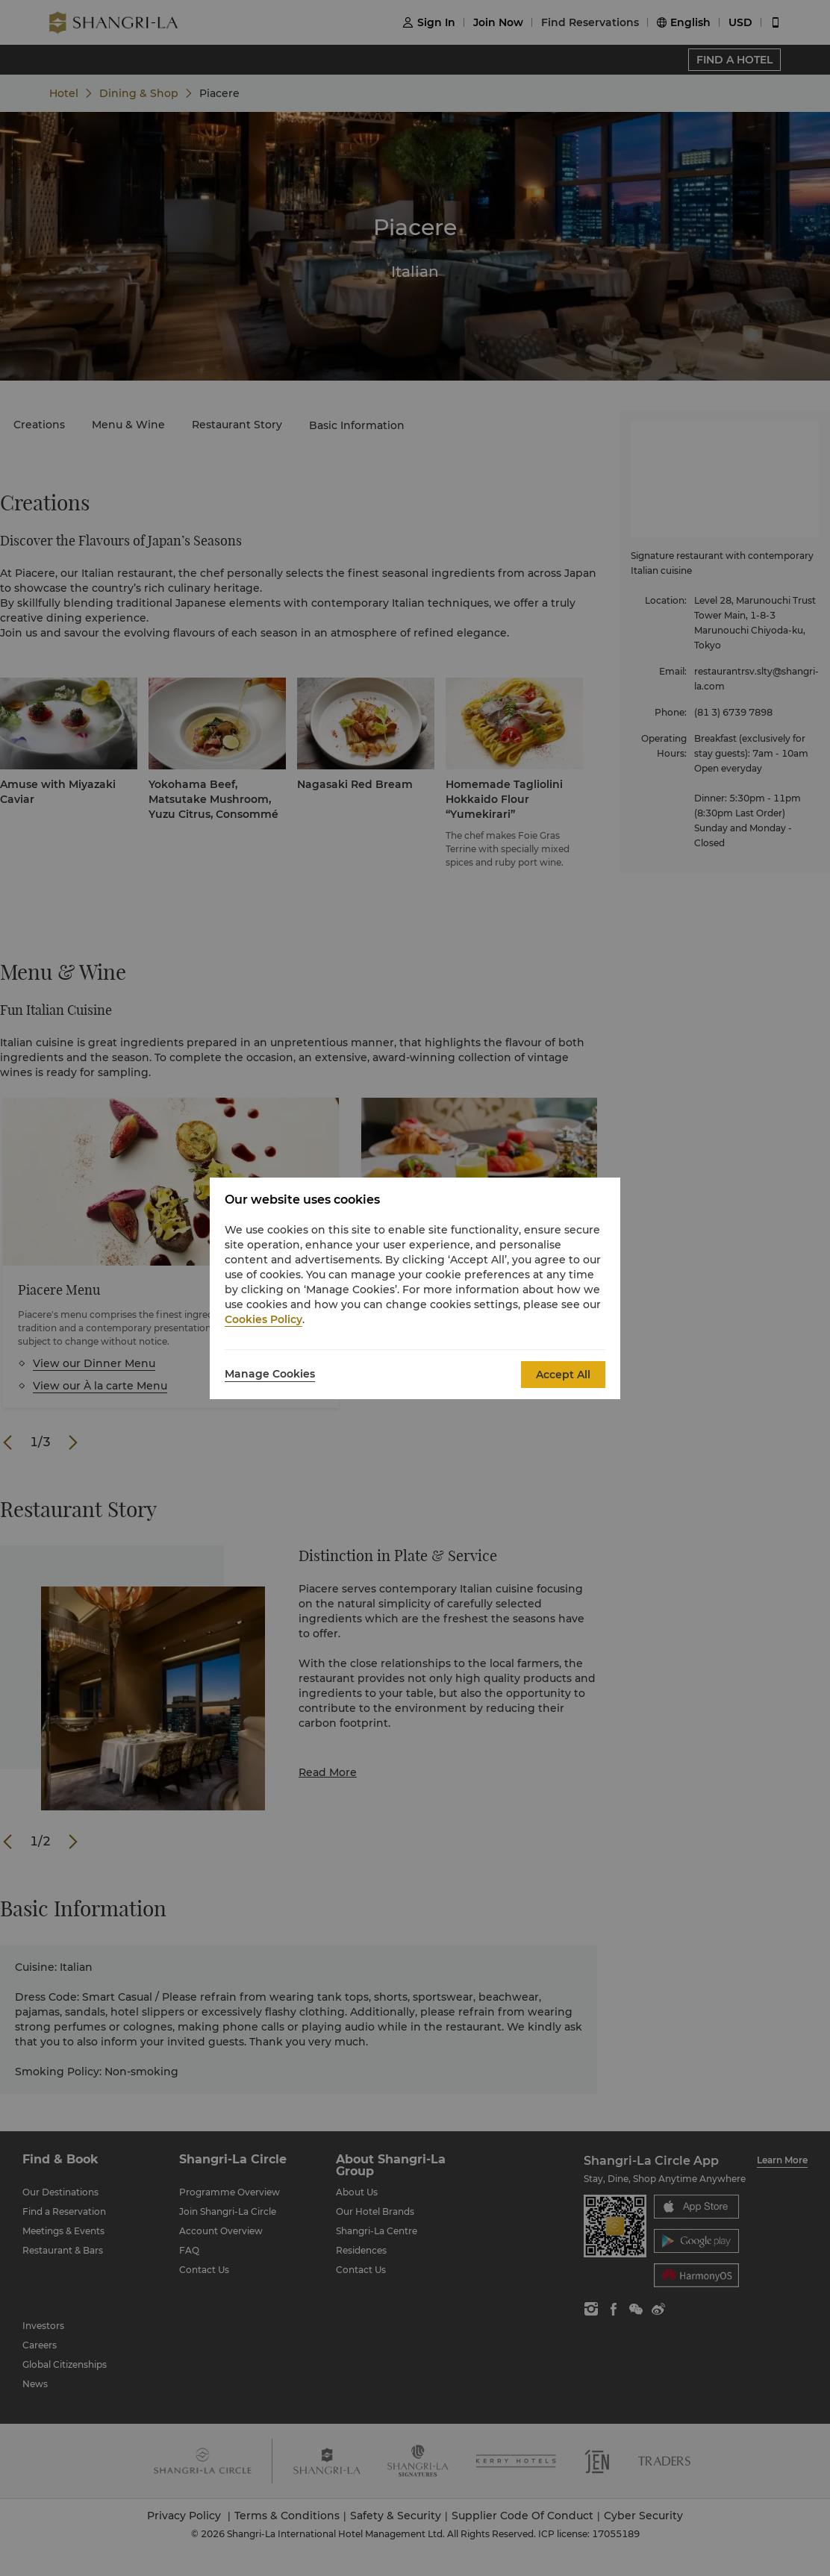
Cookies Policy (263, 1319)
